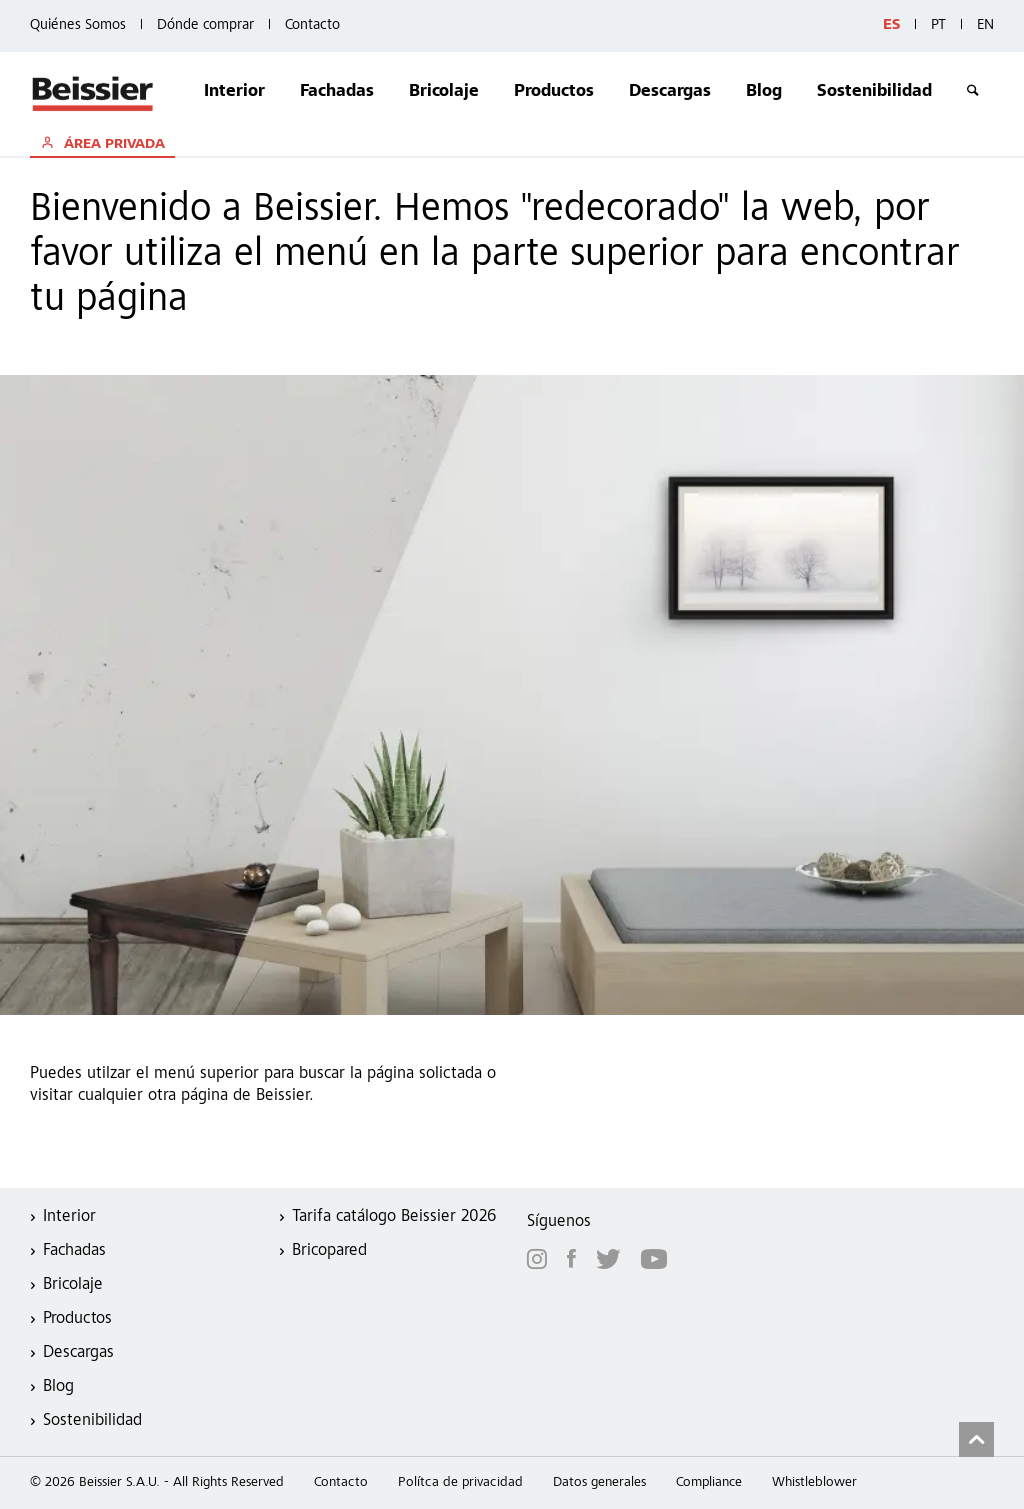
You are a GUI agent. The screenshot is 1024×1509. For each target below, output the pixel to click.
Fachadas (337, 92)
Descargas (670, 92)
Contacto (312, 25)
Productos (554, 92)
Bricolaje (444, 92)
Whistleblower (814, 1483)
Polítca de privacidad (460, 1483)
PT (938, 25)
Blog (764, 92)
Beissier (93, 93)
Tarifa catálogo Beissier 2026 (394, 1217)
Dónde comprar (205, 25)
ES (891, 25)
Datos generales (599, 1483)
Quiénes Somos (78, 25)
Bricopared (329, 1251)
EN (985, 25)
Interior (234, 92)
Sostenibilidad (874, 92)
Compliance (709, 1483)
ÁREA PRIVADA (112, 145)
